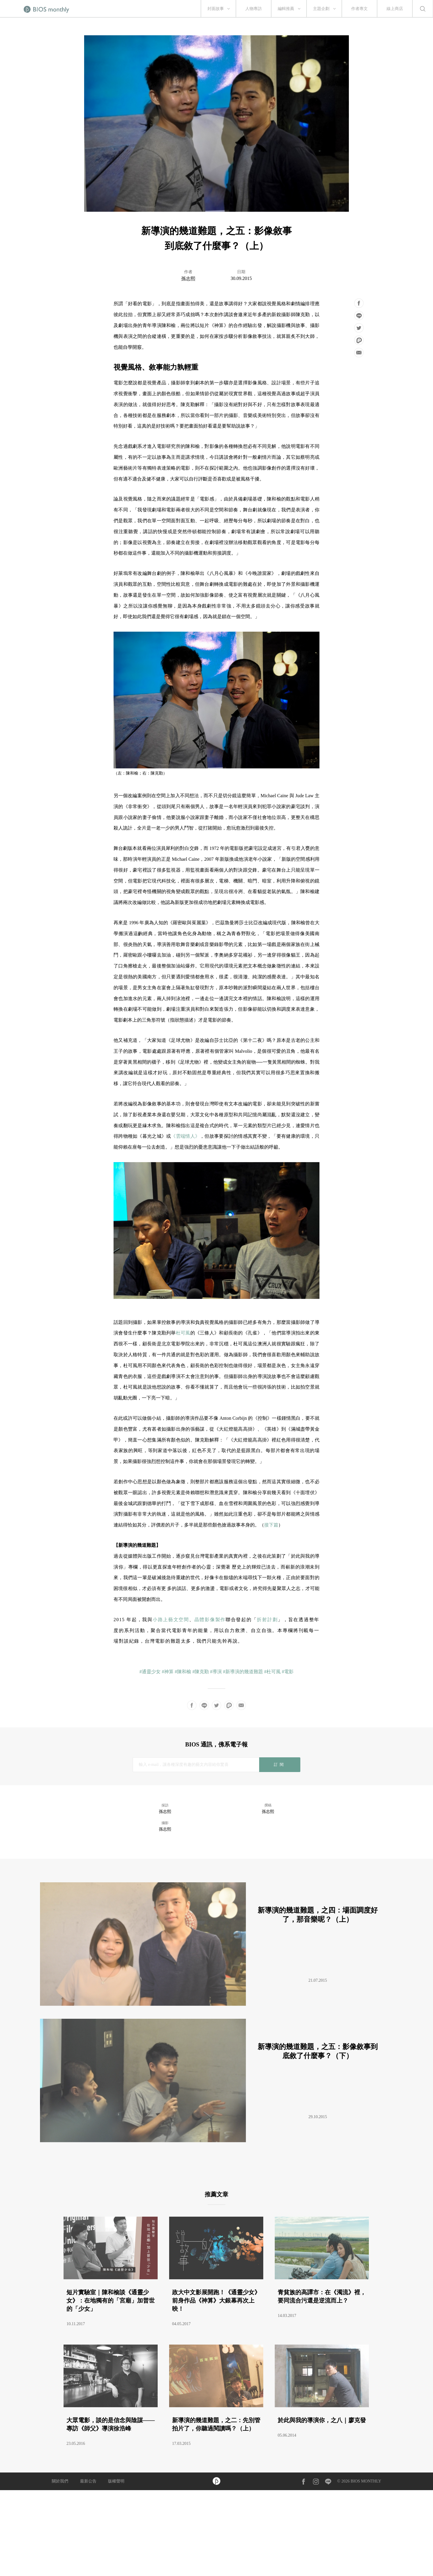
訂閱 (279, 1764)
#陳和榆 (183, 1671)
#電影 (288, 1671)
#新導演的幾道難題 (243, 1671)
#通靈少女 (150, 1671)
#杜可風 (272, 1671)
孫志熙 (188, 278)
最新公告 (88, 2481)
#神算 (168, 1671)
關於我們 (60, 2481)
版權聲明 (116, 2481)
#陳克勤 (200, 1671)
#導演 (216, 1671)
